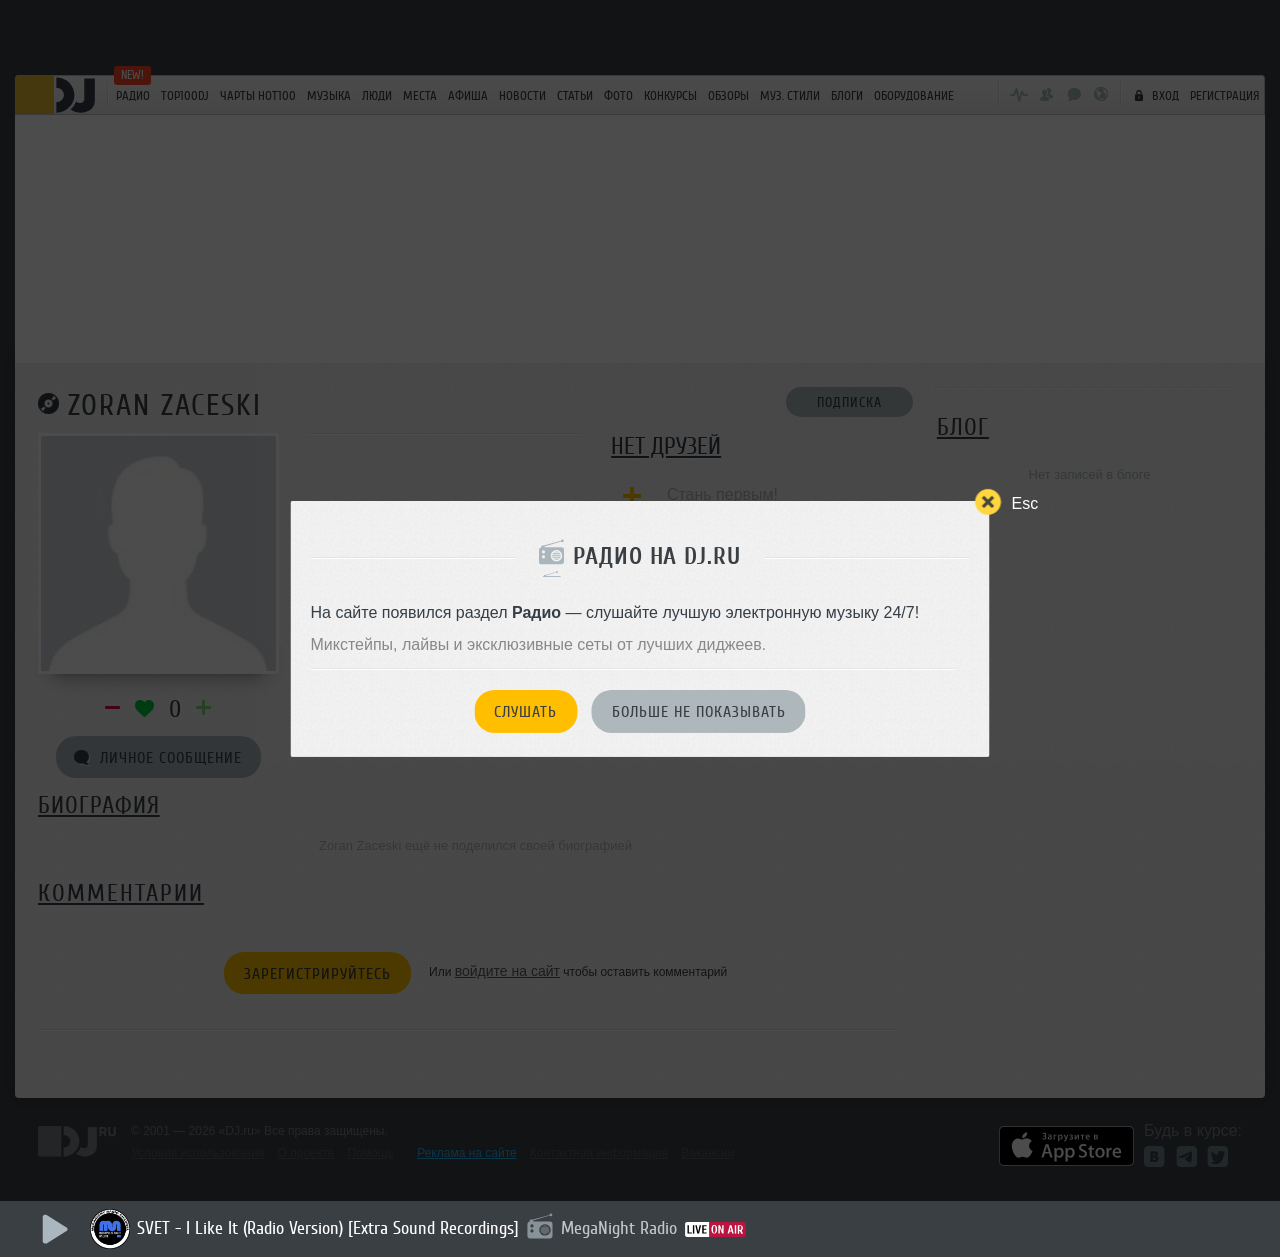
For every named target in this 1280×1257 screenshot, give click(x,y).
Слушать (525, 712)
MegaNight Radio (619, 1228)
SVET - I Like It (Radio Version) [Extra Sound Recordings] (328, 1228)
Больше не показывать (699, 712)
